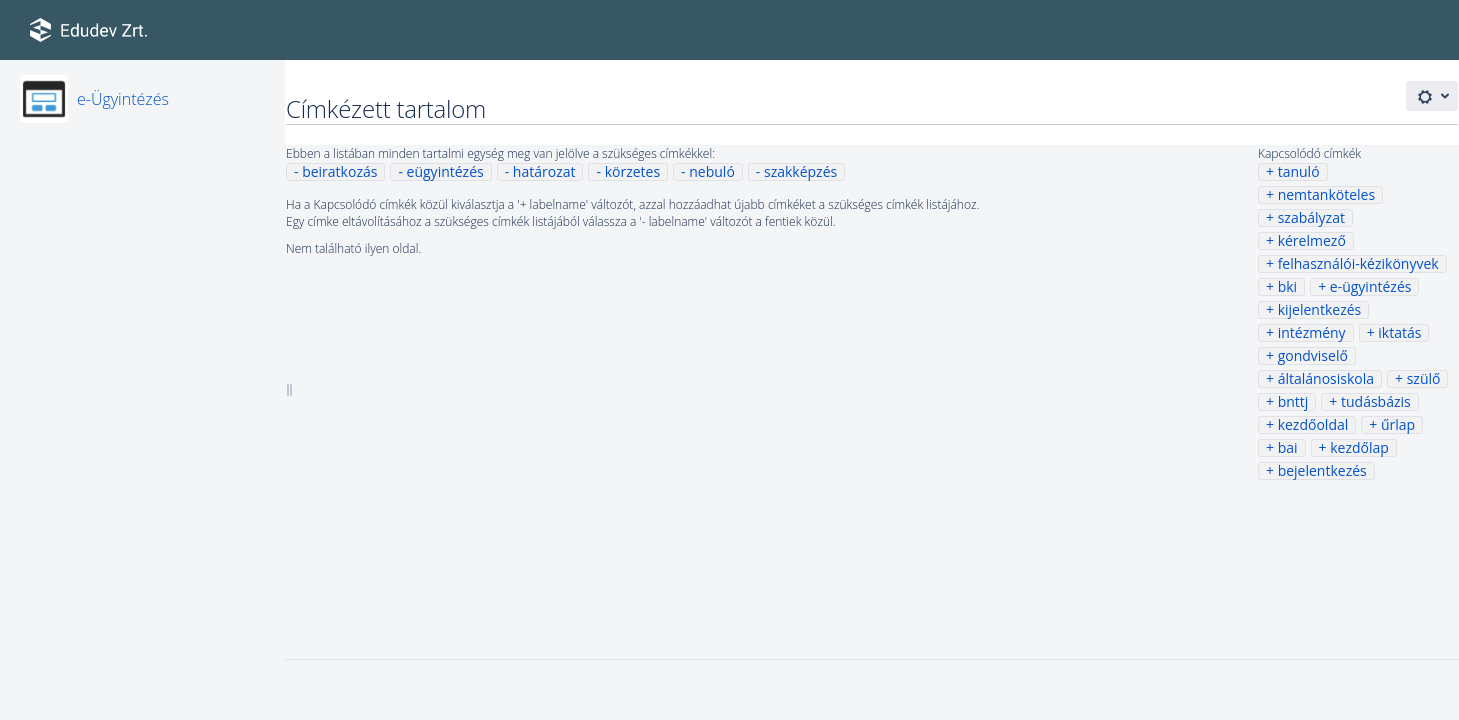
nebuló (712, 171)
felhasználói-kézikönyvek (1358, 263)
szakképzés (800, 171)
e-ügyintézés (1371, 286)
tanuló (1299, 171)
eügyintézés (445, 171)
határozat (544, 171)
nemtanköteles (1326, 194)
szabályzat (1311, 217)
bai (1288, 447)
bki (1287, 286)
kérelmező (1312, 240)
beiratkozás (339, 171)
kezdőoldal (1313, 424)
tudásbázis (1376, 401)
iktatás (1399, 332)
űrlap (1398, 424)
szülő (1424, 378)
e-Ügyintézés (123, 99)
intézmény (1312, 332)
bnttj (1293, 401)
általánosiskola (1326, 378)
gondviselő (1313, 355)
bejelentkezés (1322, 470)
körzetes (632, 171)
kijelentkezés (1320, 309)
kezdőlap (1359, 447)
